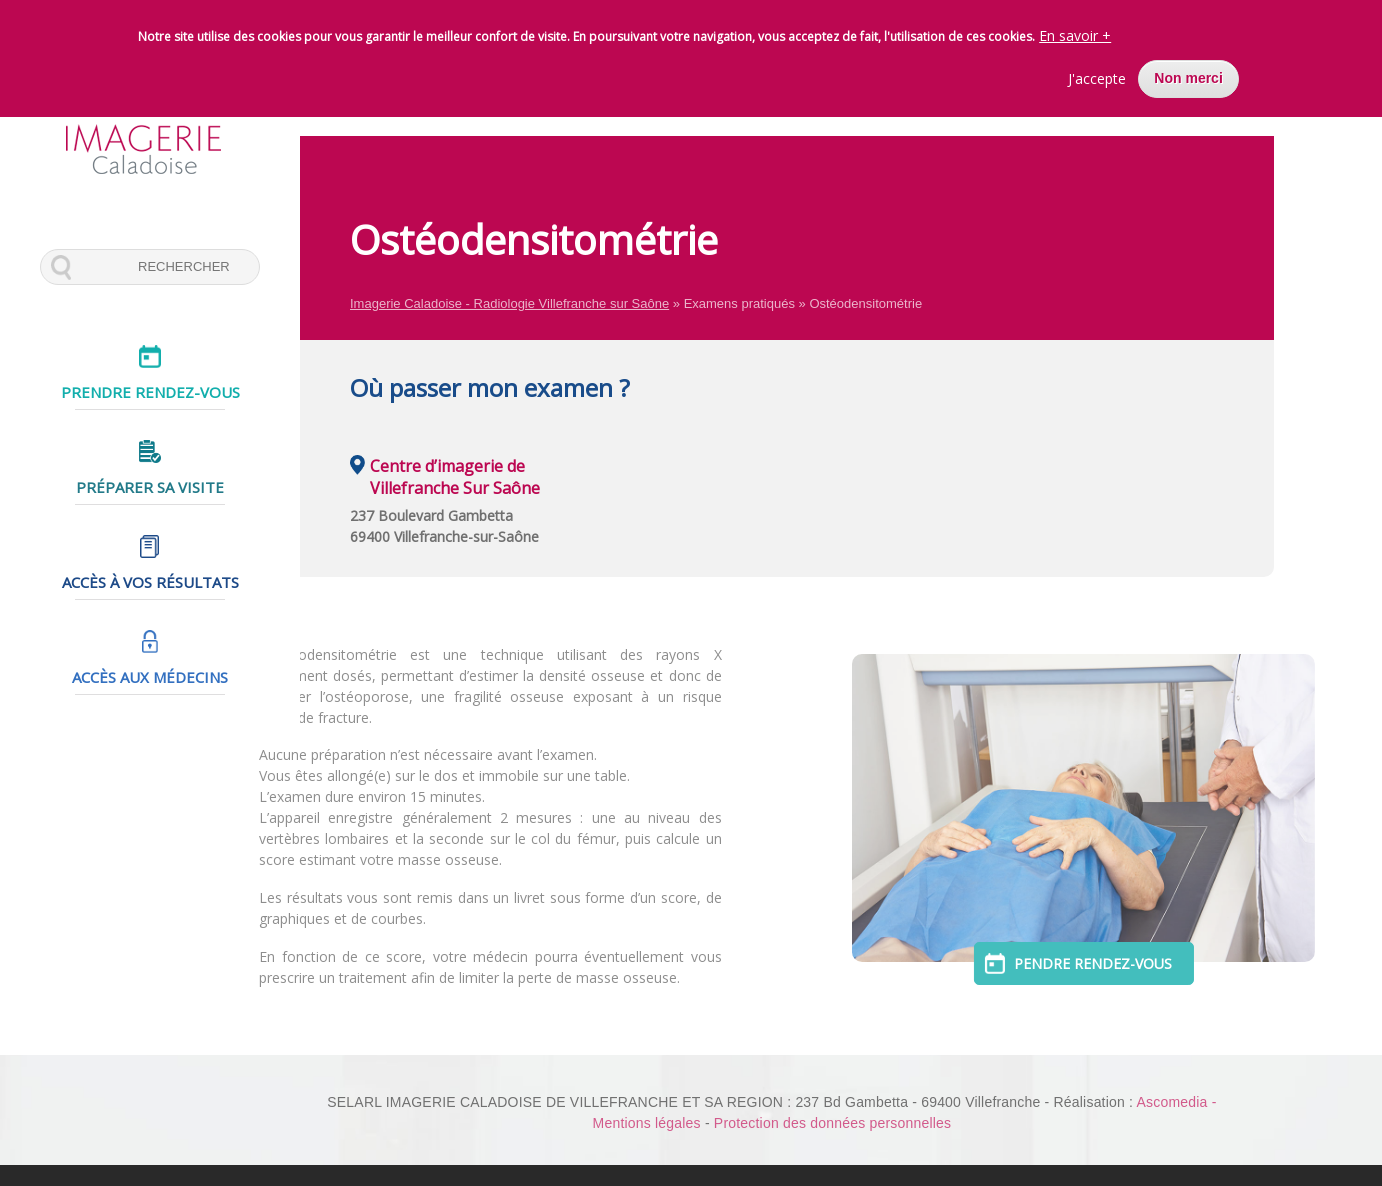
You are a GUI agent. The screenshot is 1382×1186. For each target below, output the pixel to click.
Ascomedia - (1176, 1102)
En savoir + (1075, 27)
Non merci (1188, 70)
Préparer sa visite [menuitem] (150, 487)
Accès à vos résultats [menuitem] (150, 582)
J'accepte (1097, 70)
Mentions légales (647, 1123)
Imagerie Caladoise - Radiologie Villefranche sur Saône (509, 303)
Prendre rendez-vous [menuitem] (150, 392)
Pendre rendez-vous (1116, 963)
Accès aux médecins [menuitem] (150, 677)
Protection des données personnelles (832, 1123)
